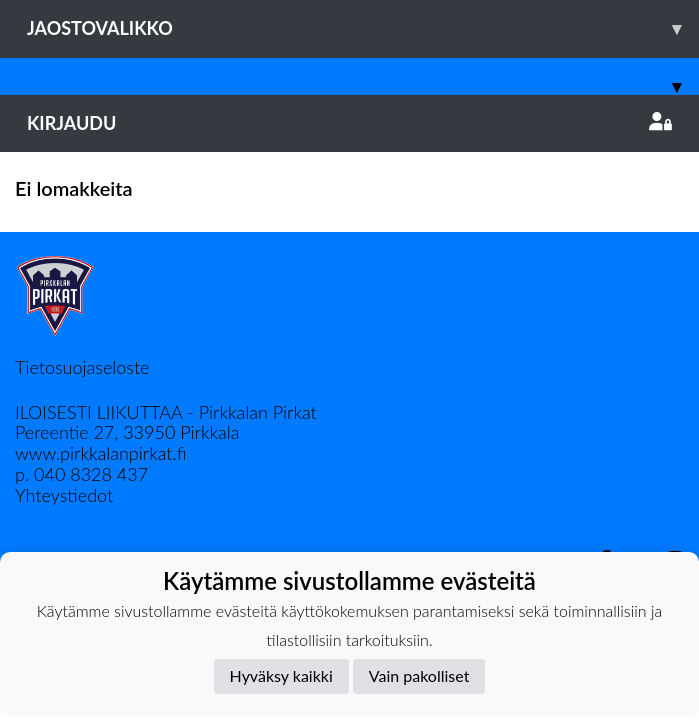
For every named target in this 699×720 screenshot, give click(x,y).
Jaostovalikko (363, 28)
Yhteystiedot (64, 495)
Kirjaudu (349, 123)
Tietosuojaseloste (82, 367)
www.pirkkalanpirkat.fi (100, 453)
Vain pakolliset (419, 675)
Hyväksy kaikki (281, 675)
